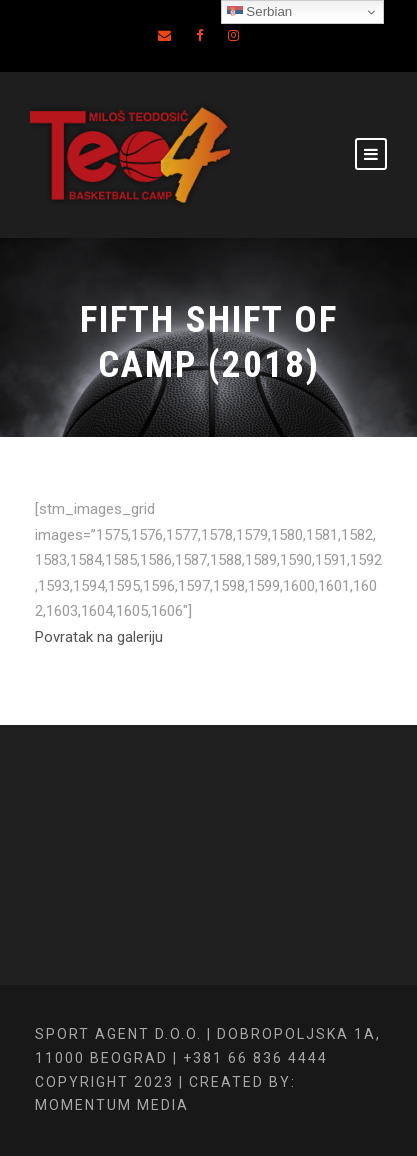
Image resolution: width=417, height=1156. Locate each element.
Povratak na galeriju (99, 637)
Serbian (260, 12)
